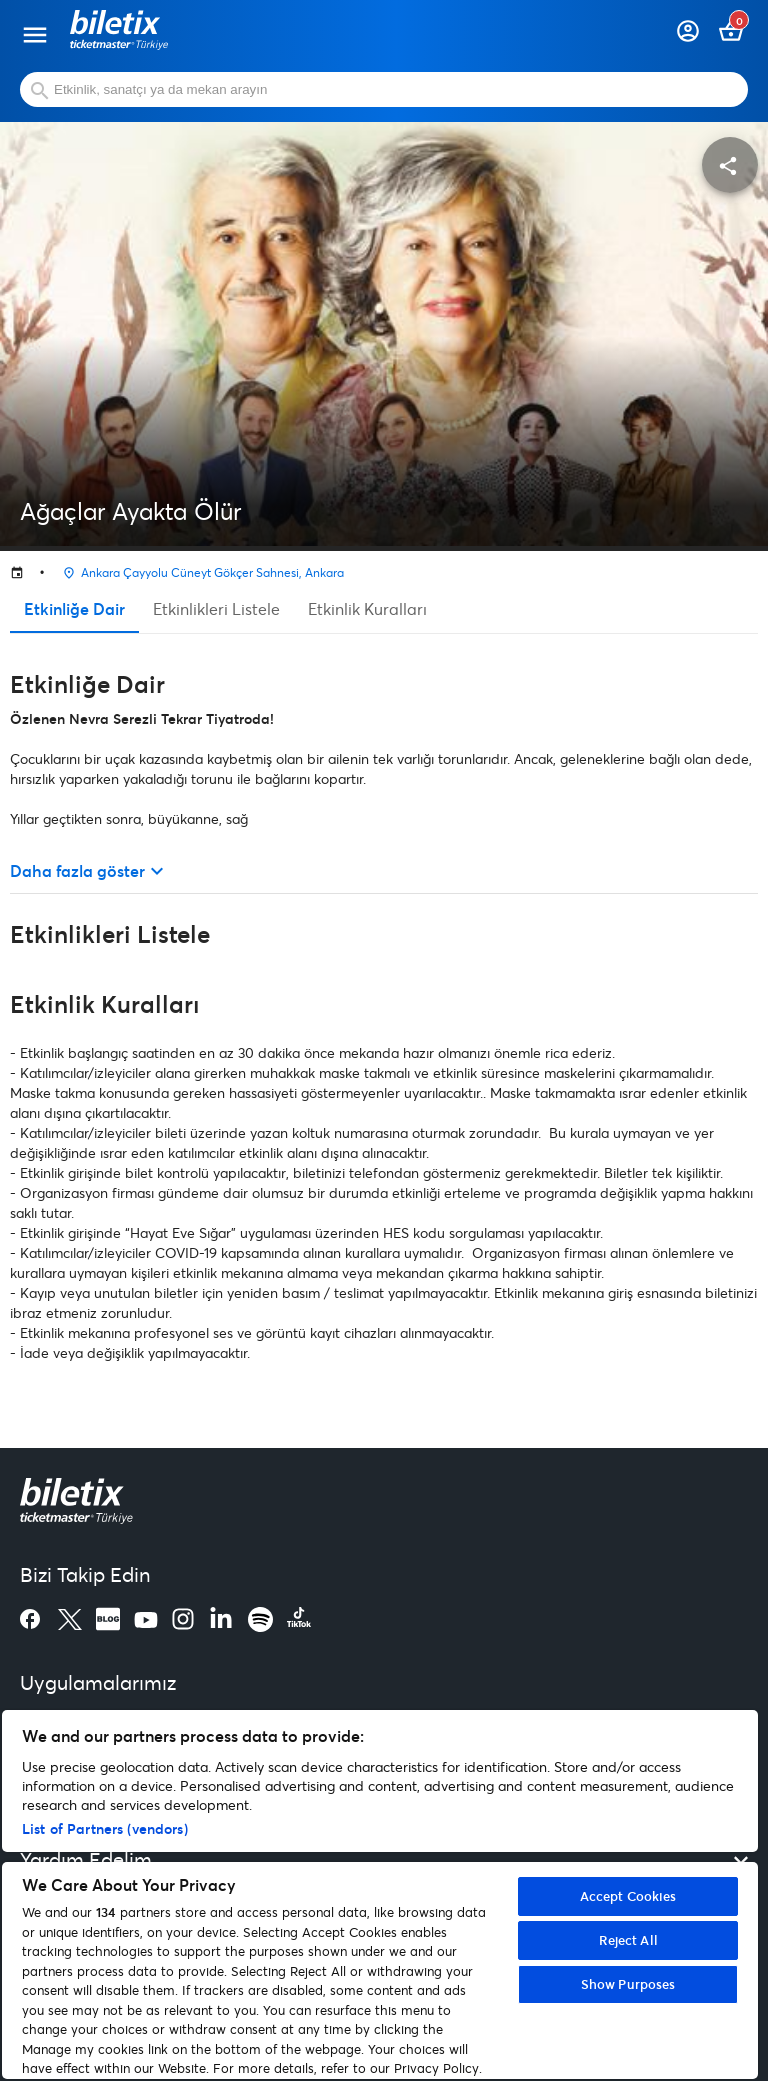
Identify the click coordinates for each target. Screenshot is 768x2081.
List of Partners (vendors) (105, 1828)
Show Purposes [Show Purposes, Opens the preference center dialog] (628, 1984)
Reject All (628, 1940)
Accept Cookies (628, 1896)
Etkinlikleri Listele (216, 608)
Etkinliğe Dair (74, 608)
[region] (380, 1894)
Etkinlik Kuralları (367, 608)
